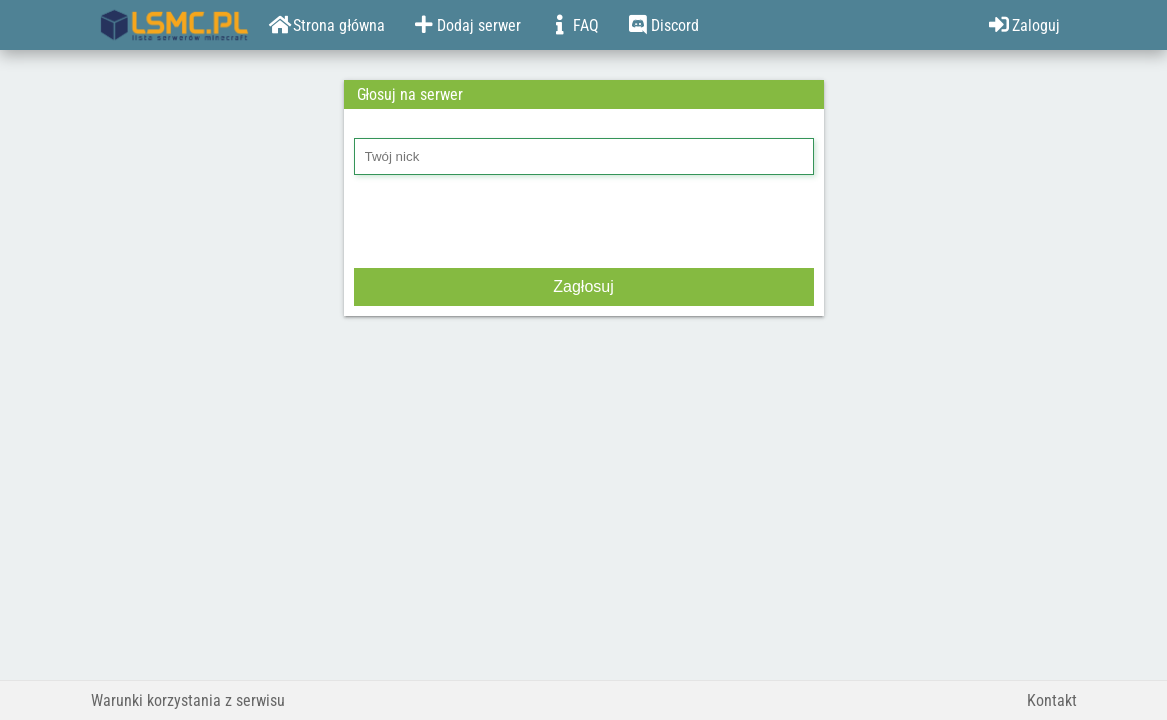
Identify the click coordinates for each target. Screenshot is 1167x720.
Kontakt (1052, 700)
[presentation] (506, 224)
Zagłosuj (583, 286)
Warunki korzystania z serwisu (188, 700)
